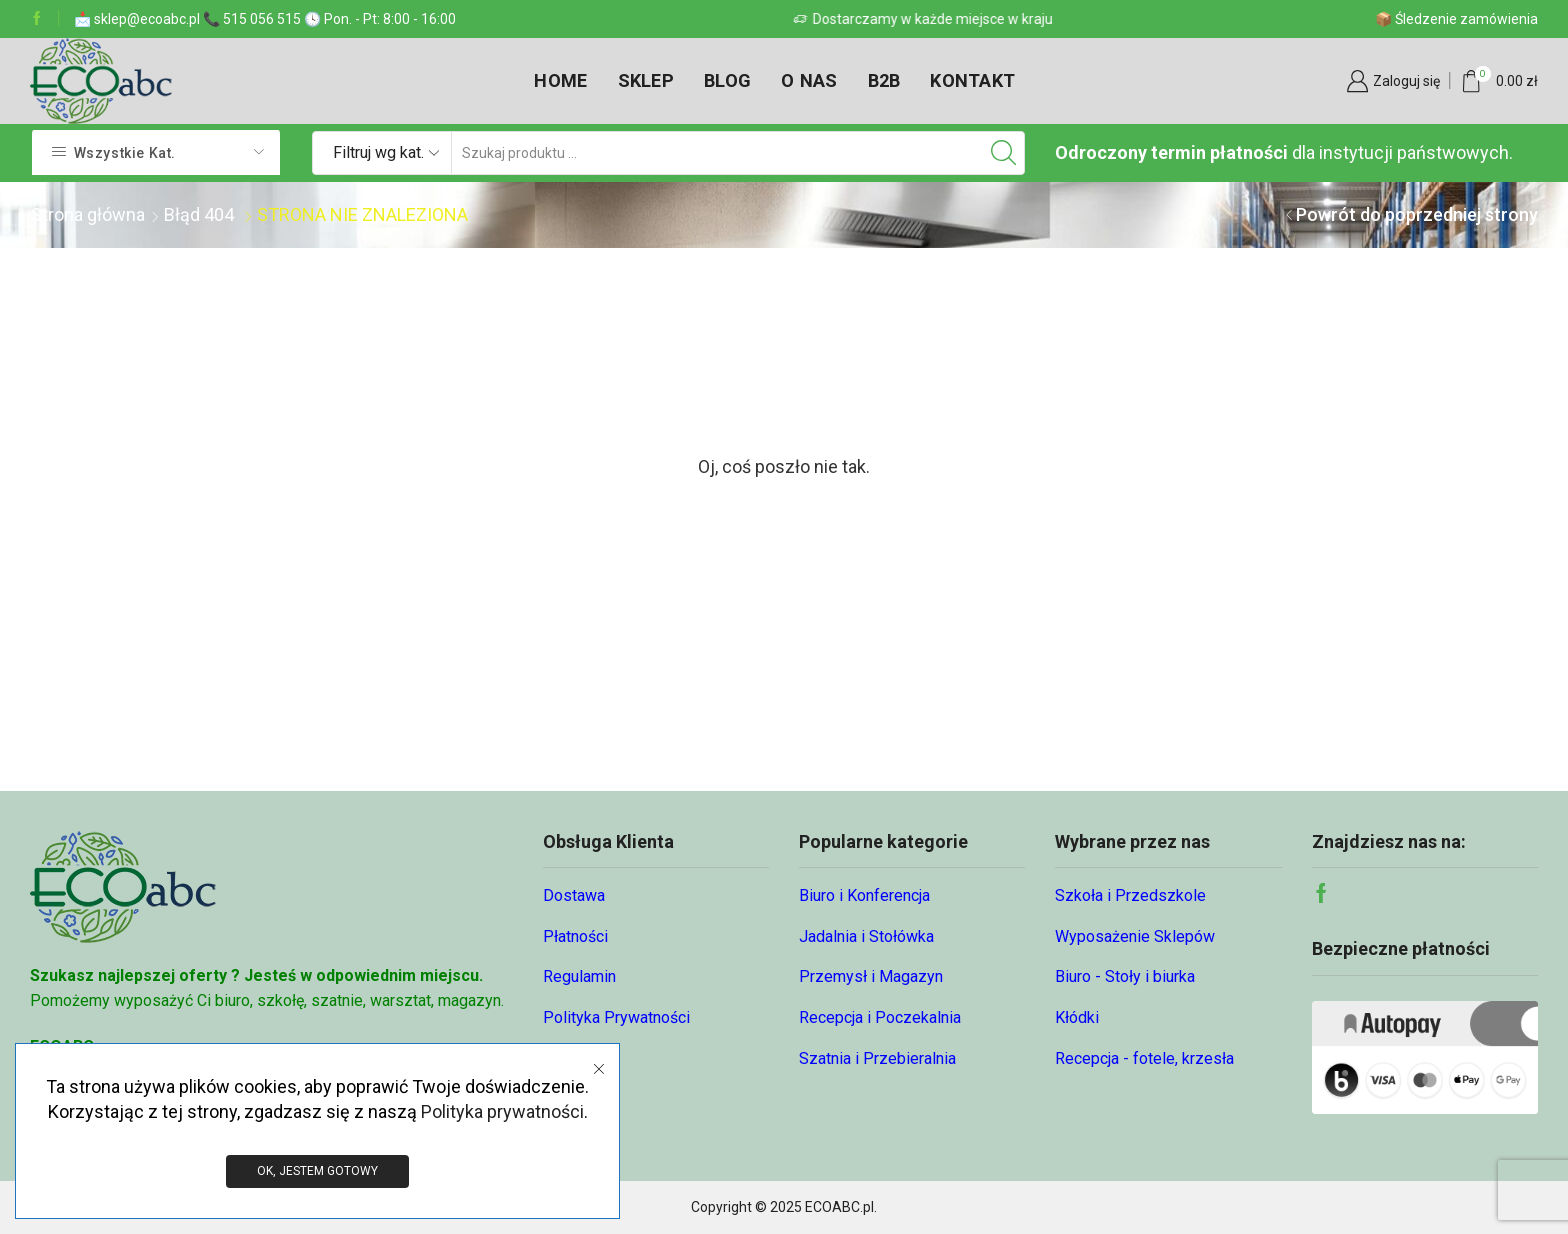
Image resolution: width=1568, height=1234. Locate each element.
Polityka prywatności (502, 1111)
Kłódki (1077, 1017)
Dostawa (574, 895)
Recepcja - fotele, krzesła (1144, 1058)
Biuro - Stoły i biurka (1125, 976)
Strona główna (88, 214)
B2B (884, 80)
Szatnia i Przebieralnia (877, 1058)
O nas (809, 80)
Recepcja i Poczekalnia (880, 1017)
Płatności (575, 936)
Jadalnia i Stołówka (866, 936)
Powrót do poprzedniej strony (1417, 214)
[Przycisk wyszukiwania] (1003, 153)
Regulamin (579, 976)
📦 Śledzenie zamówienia (1456, 19)
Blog (727, 80)
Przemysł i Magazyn (871, 976)
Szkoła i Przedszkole (1130, 895)
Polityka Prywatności (616, 1017)
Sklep (646, 80)
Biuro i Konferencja (864, 895)
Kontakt (972, 80)
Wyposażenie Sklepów (1135, 936)
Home (560, 80)
